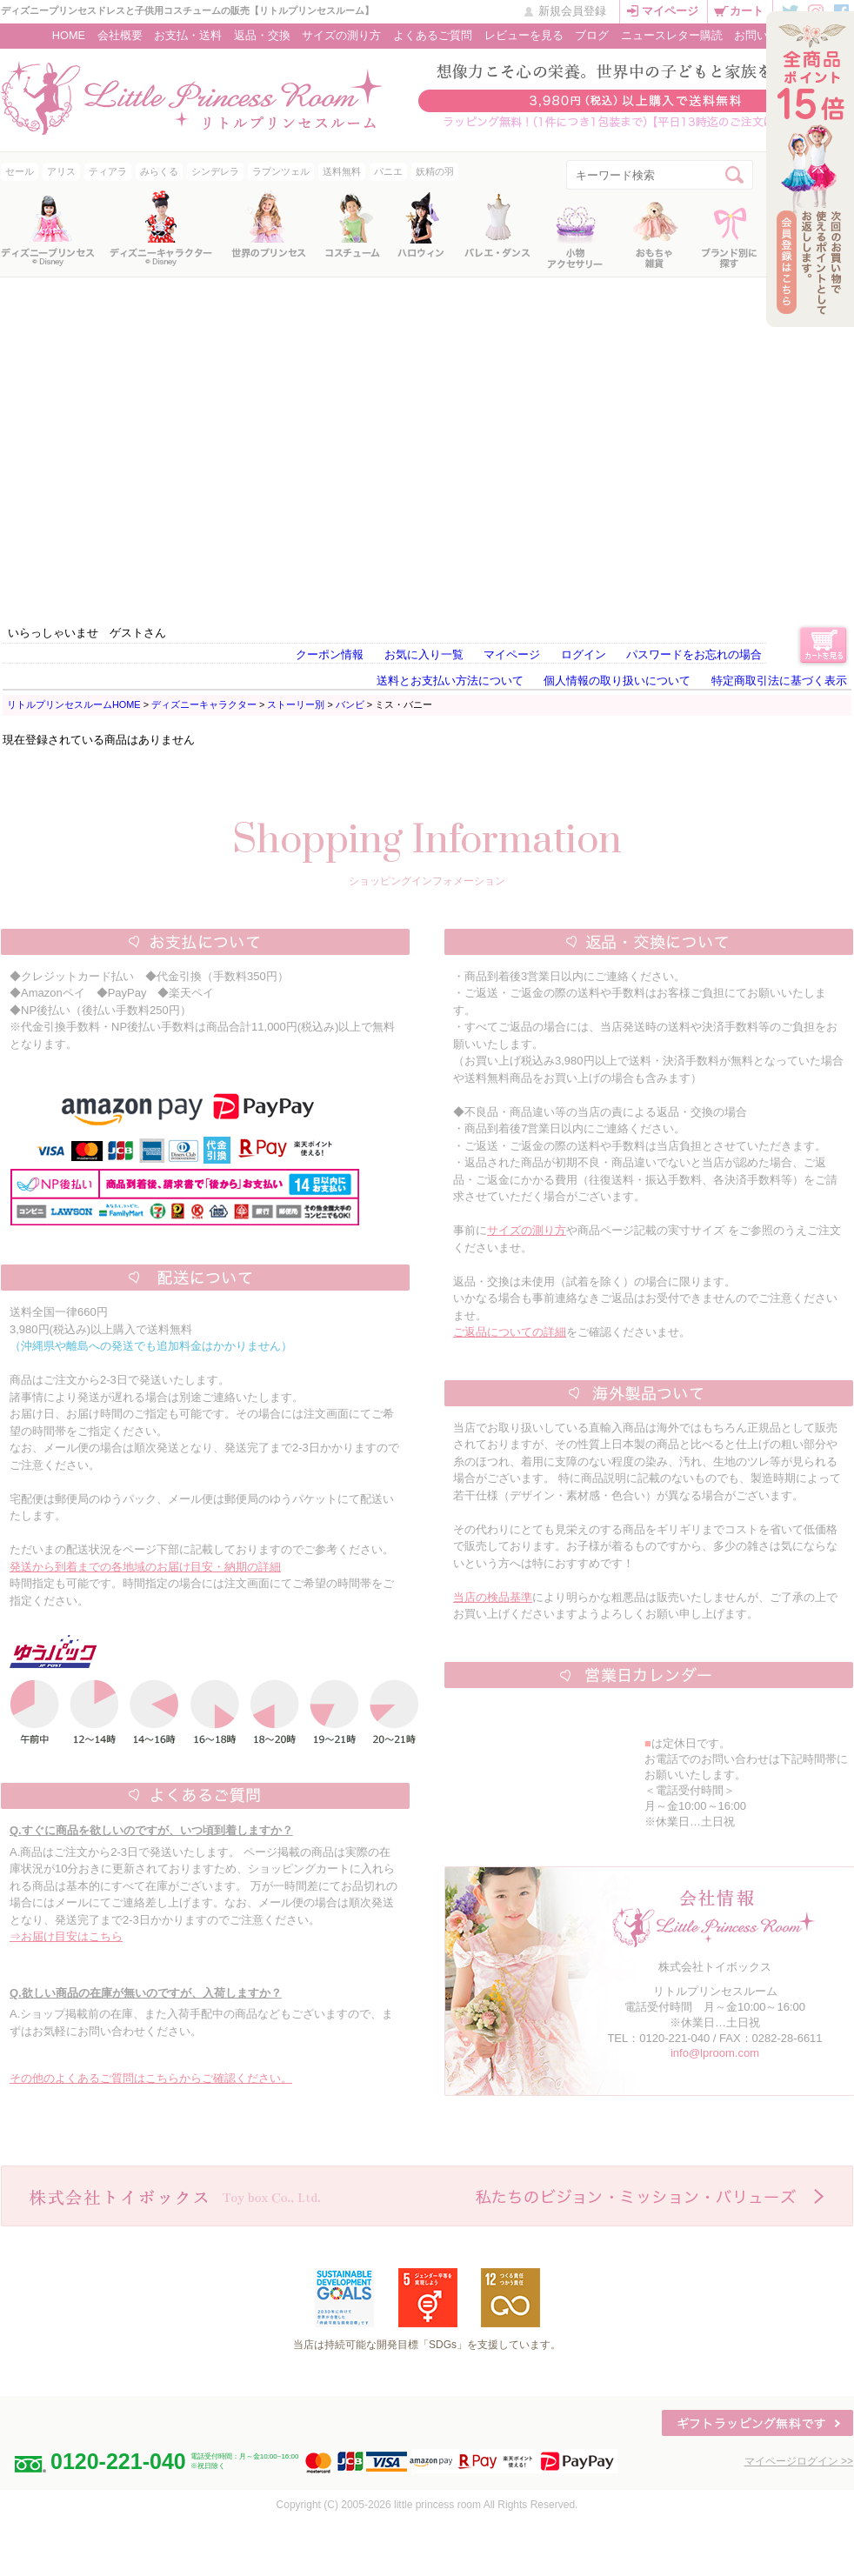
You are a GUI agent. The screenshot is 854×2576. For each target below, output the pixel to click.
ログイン (583, 654)
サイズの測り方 (341, 35)
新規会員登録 (572, 10)
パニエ (388, 171)
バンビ (350, 704)
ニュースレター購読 (672, 35)
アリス (61, 171)
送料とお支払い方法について (450, 680)
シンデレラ (215, 171)
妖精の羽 (435, 171)
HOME (68, 35)
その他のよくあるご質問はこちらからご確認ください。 (151, 2078)
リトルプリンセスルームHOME (74, 704)
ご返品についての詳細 (509, 1331)
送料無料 (342, 171)
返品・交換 (262, 35)
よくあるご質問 (432, 35)
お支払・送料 (188, 35)
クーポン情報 (330, 654)
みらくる (159, 171)
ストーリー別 (295, 704)
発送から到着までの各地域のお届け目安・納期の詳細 (145, 1566)
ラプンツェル (281, 171)
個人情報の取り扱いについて (617, 680)
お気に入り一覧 (424, 654)
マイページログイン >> (798, 2461)
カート (747, 10)
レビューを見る (524, 35)
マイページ (670, 10)
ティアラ (108, 171)
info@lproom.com (715, 2052)
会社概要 (120, 35)
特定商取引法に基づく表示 (779, 680)
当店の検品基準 (492, 1597)
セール (19, 171)
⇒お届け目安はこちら (66, 1936)
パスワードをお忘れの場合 (694, 654)
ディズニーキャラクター (204, 704)
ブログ (592, 35)
